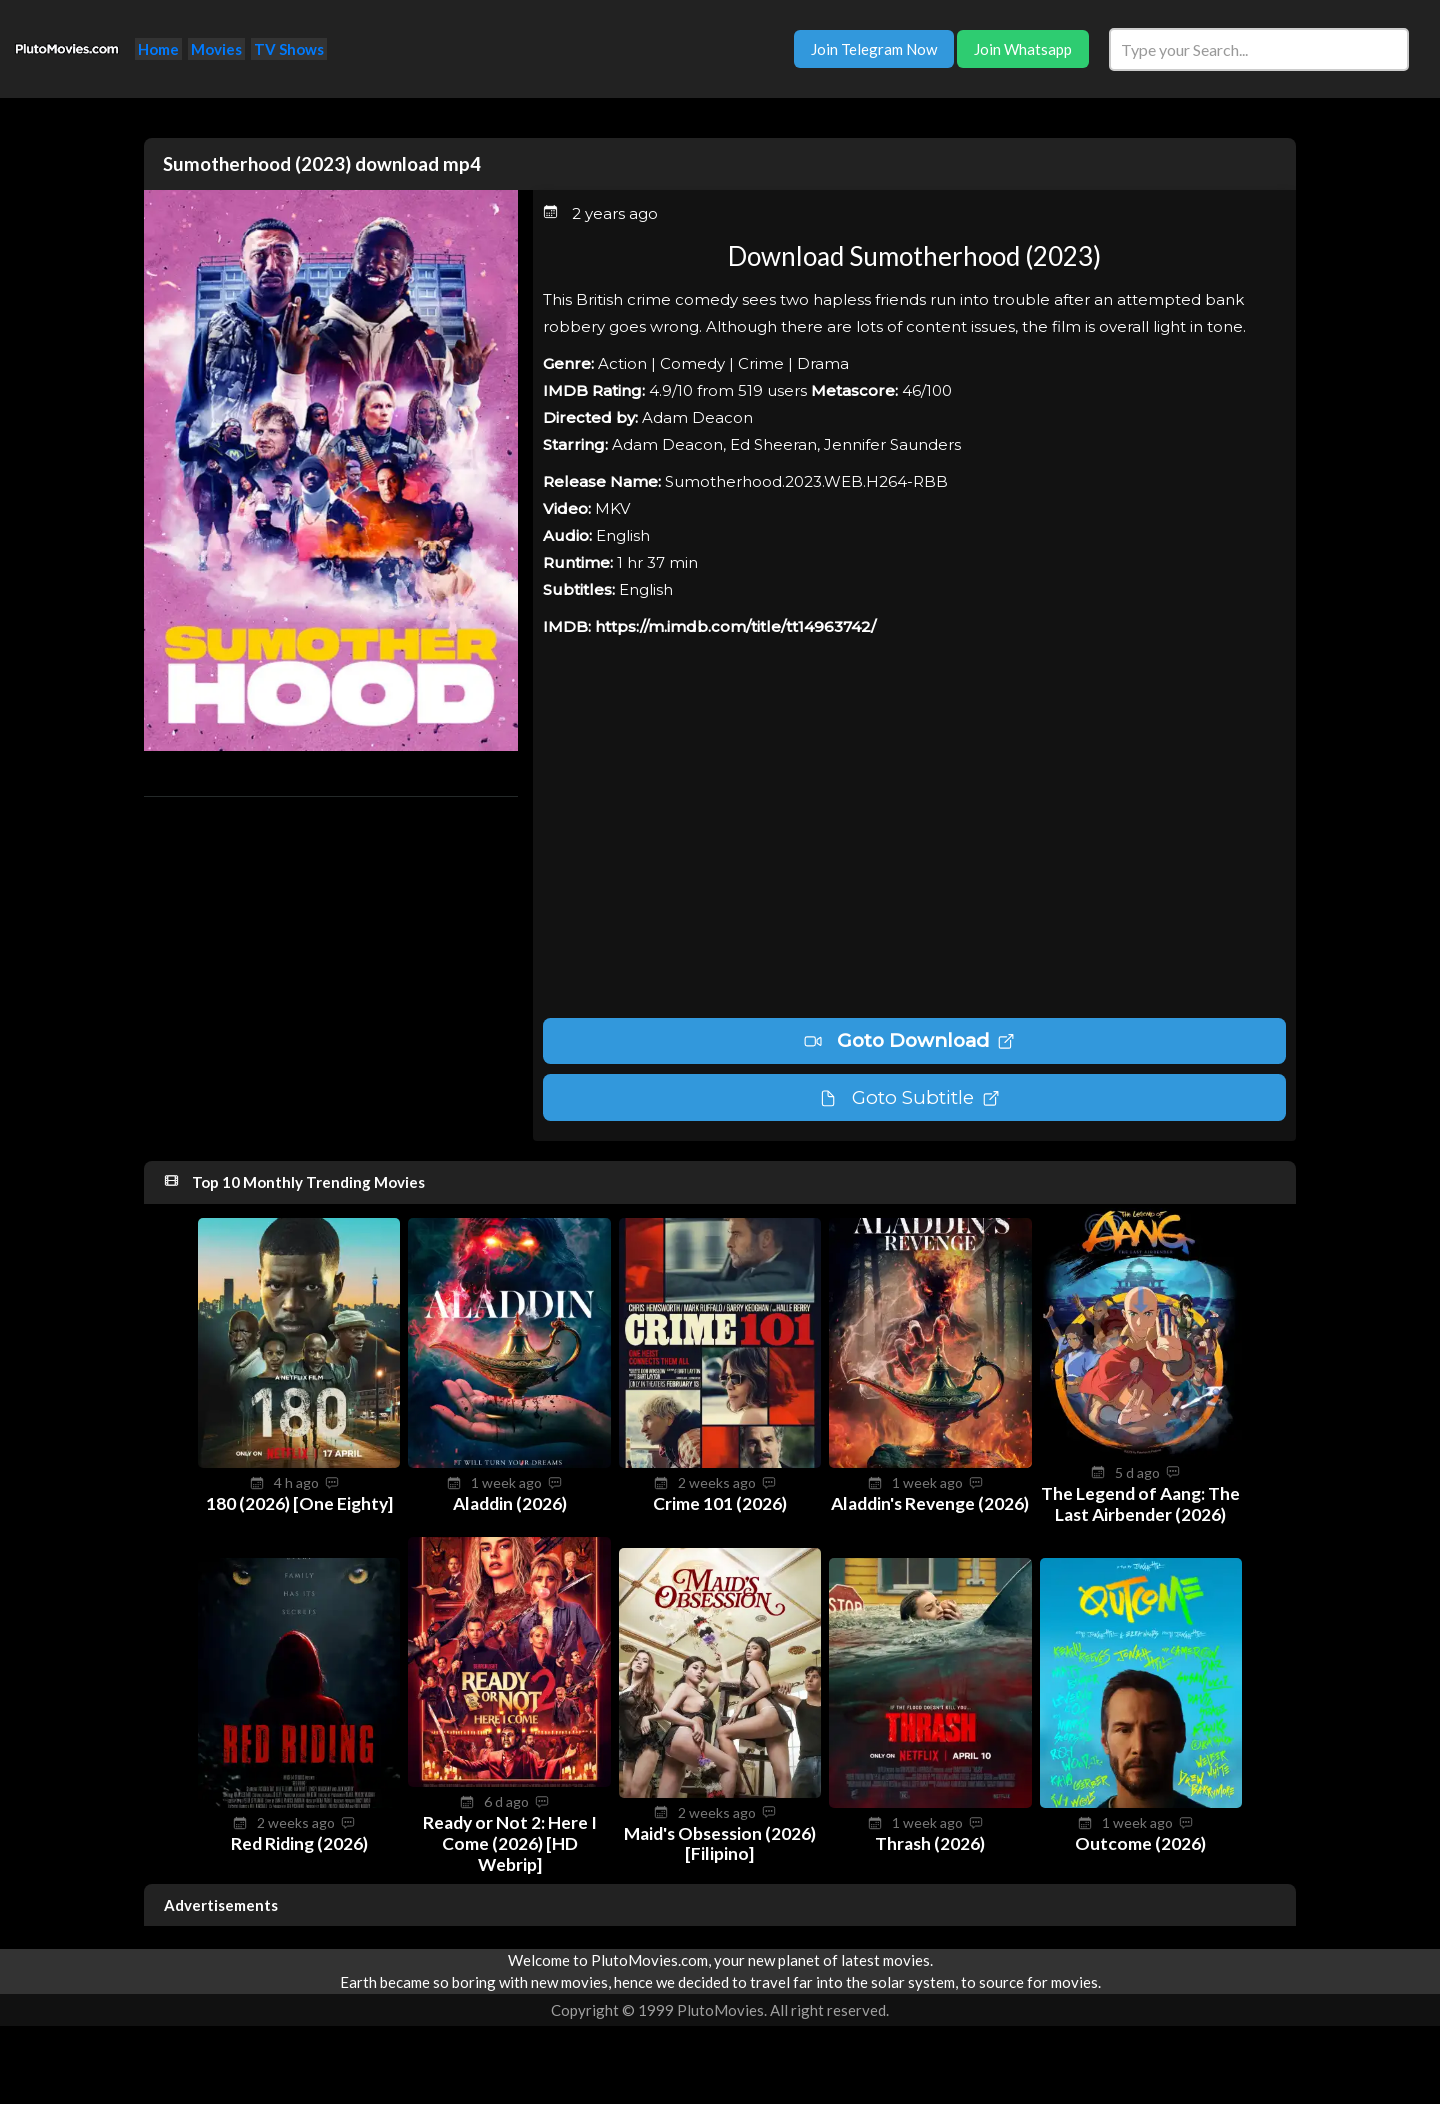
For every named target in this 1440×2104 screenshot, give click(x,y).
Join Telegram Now (874, 49)
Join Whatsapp (1023, 49)
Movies (216, 49)
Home (158, 49)
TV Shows (289, 49)
